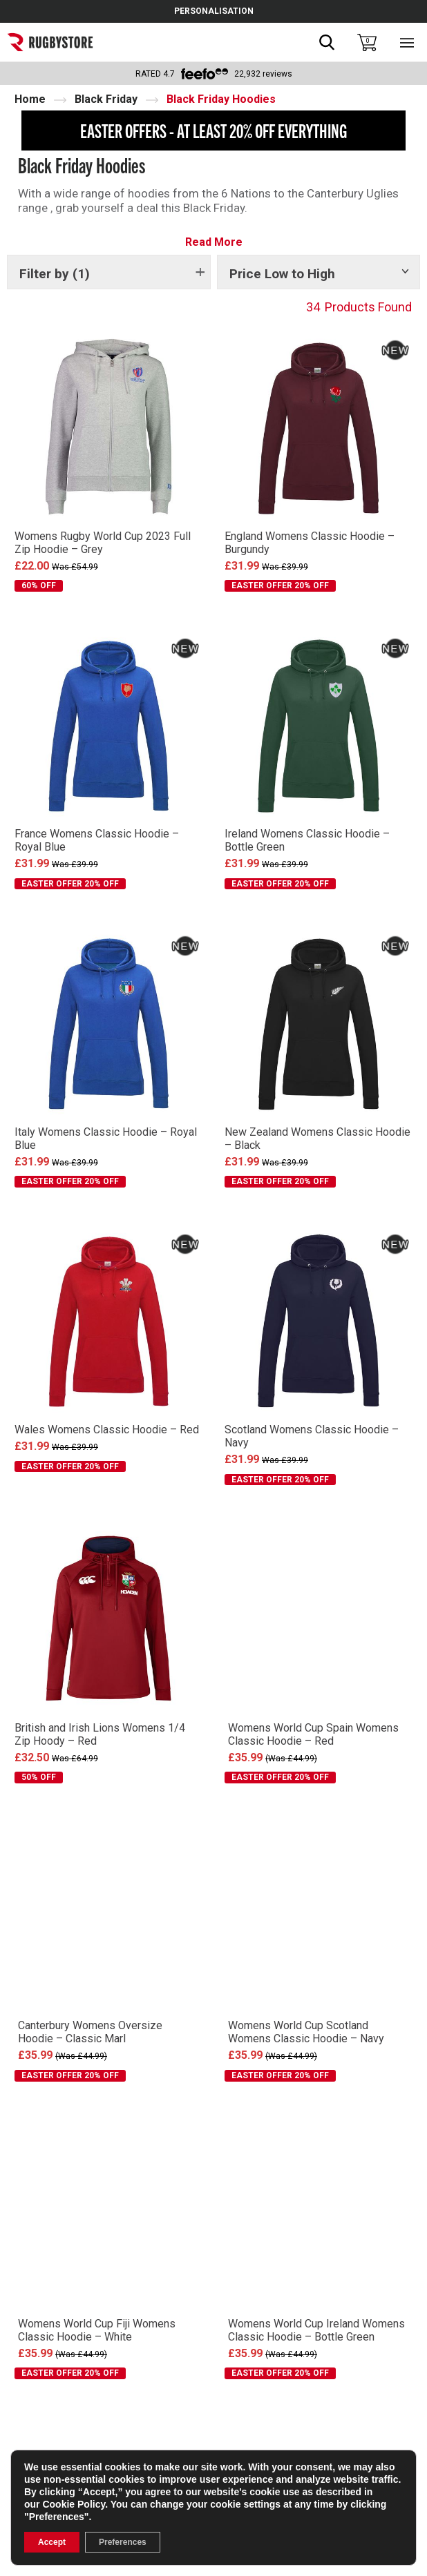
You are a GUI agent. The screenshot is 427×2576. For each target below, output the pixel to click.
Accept (52, 2542)
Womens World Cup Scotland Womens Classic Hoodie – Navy (306, 2032)
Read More (214, 242)
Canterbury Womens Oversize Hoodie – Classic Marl (90, 2032)
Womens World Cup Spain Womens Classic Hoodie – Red (313, 1734)
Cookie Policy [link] (73, 2504)
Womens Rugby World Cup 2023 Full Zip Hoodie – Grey (103, 543)
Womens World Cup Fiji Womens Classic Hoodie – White (96, 2330)
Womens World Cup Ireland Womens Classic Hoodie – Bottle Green (316, 2330)
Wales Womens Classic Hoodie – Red (107, 1429)
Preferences (122, 2542)
